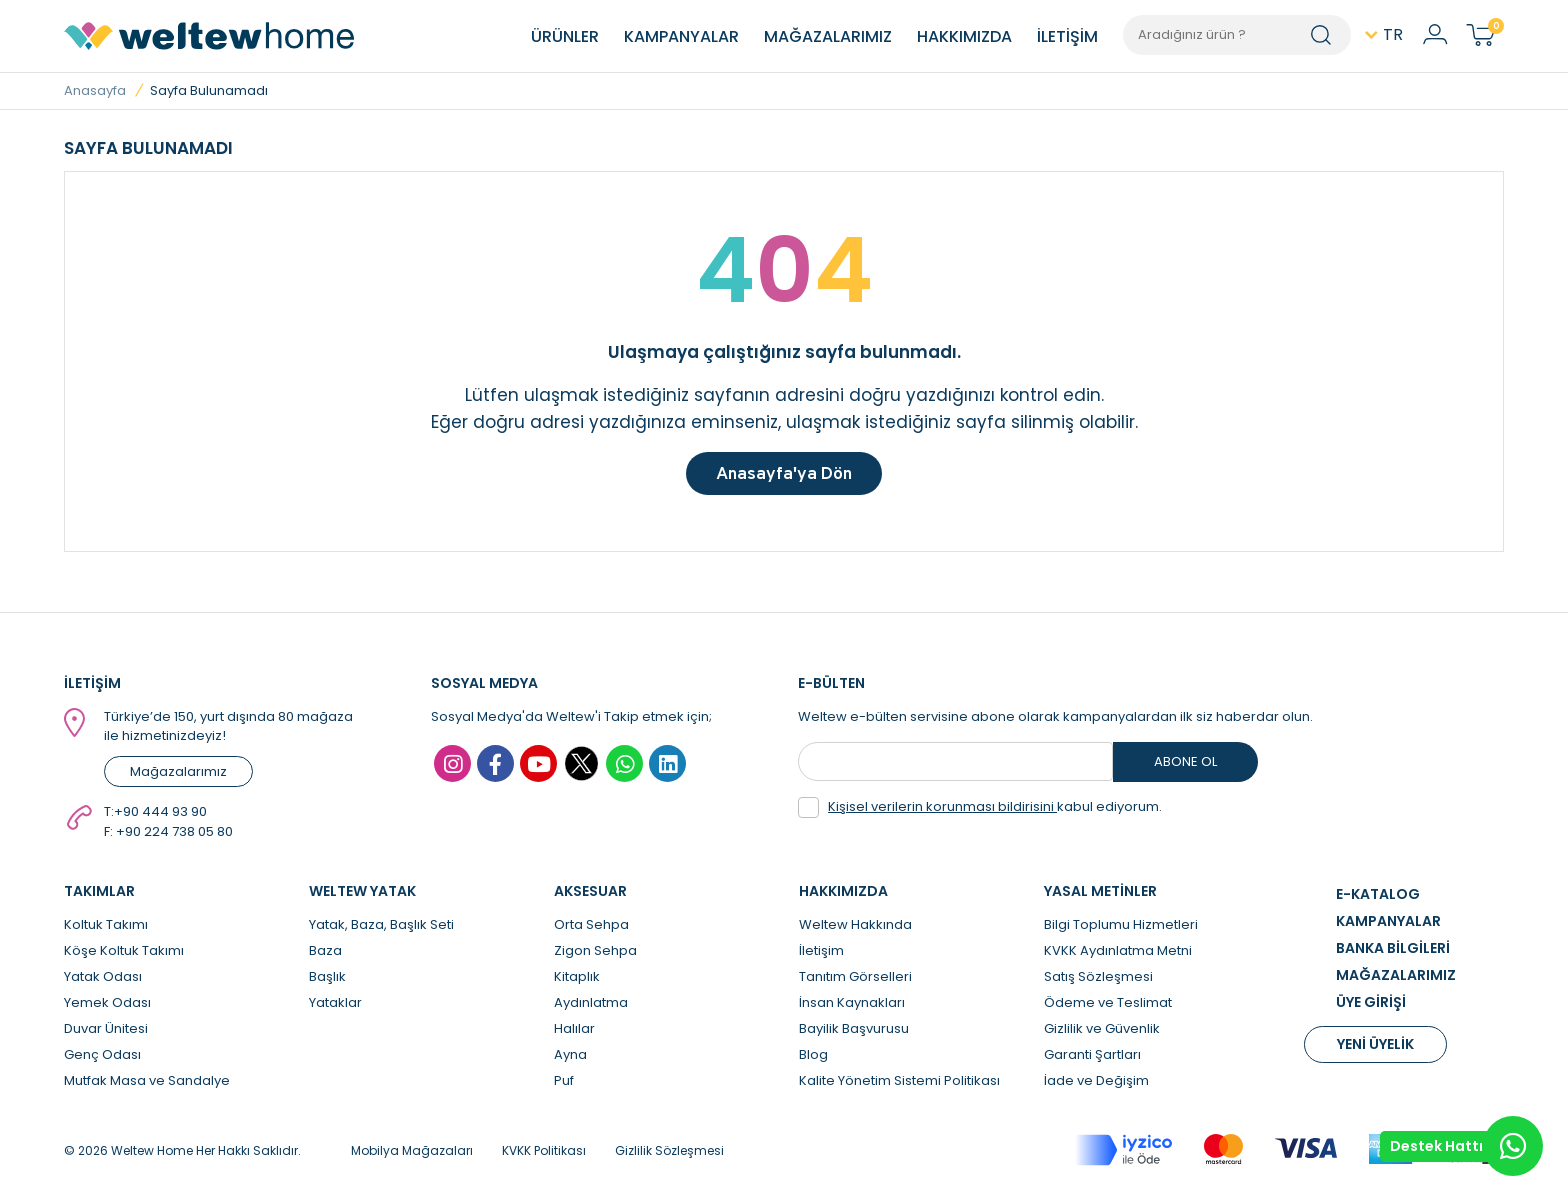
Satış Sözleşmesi (1098, 981)
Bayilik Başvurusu (854, 1033)
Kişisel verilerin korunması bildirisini (942, 811)
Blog (813, 1059)
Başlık (327, 981)
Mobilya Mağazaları (412, 1155)
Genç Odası (102, 1059)
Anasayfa (95, 90)
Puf (564, 1085)
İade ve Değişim (1096, 1085)
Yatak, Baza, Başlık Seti (381, 929)
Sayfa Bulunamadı (209, 90)
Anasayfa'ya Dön (784, 475)
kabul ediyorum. (980, 812)
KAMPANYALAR (681, 36)
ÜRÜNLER (565, 36)
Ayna (570, 1059)
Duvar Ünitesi (106, 1033)
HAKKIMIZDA (964, 36)
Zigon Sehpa (595, 955)
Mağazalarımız (178, 776)
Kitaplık (577, 981)
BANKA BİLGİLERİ (1393, 953)
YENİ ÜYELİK (1375, 1049)
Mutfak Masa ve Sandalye (147, 1085)
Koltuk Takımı (106, 929)
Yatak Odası (103, 981)
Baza (325, 955)
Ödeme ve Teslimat (1108, 1007)
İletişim (821, 955)
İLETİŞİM (1067, 36)
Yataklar (335, 1007)
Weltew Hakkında (855, 929)
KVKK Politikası (544, 1155)
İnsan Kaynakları (852, 1007)
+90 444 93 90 (160, 816)
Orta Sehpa (591, 929)
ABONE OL (1185, 766)
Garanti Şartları (1092, 1059)
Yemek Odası (107, 1007)
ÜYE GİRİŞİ (1371, 1007)
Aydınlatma (591, 1007)
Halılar (574, 1033)
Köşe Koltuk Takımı (124, 955)
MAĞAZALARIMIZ (828, 36)
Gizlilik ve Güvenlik (1102, 1033)
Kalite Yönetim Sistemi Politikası (899, 1085)
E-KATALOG (1378, 899)
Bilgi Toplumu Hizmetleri (1121, 929)
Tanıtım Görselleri (855, 981)
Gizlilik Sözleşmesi (669, 1155)
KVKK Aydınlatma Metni (1118, 955)
